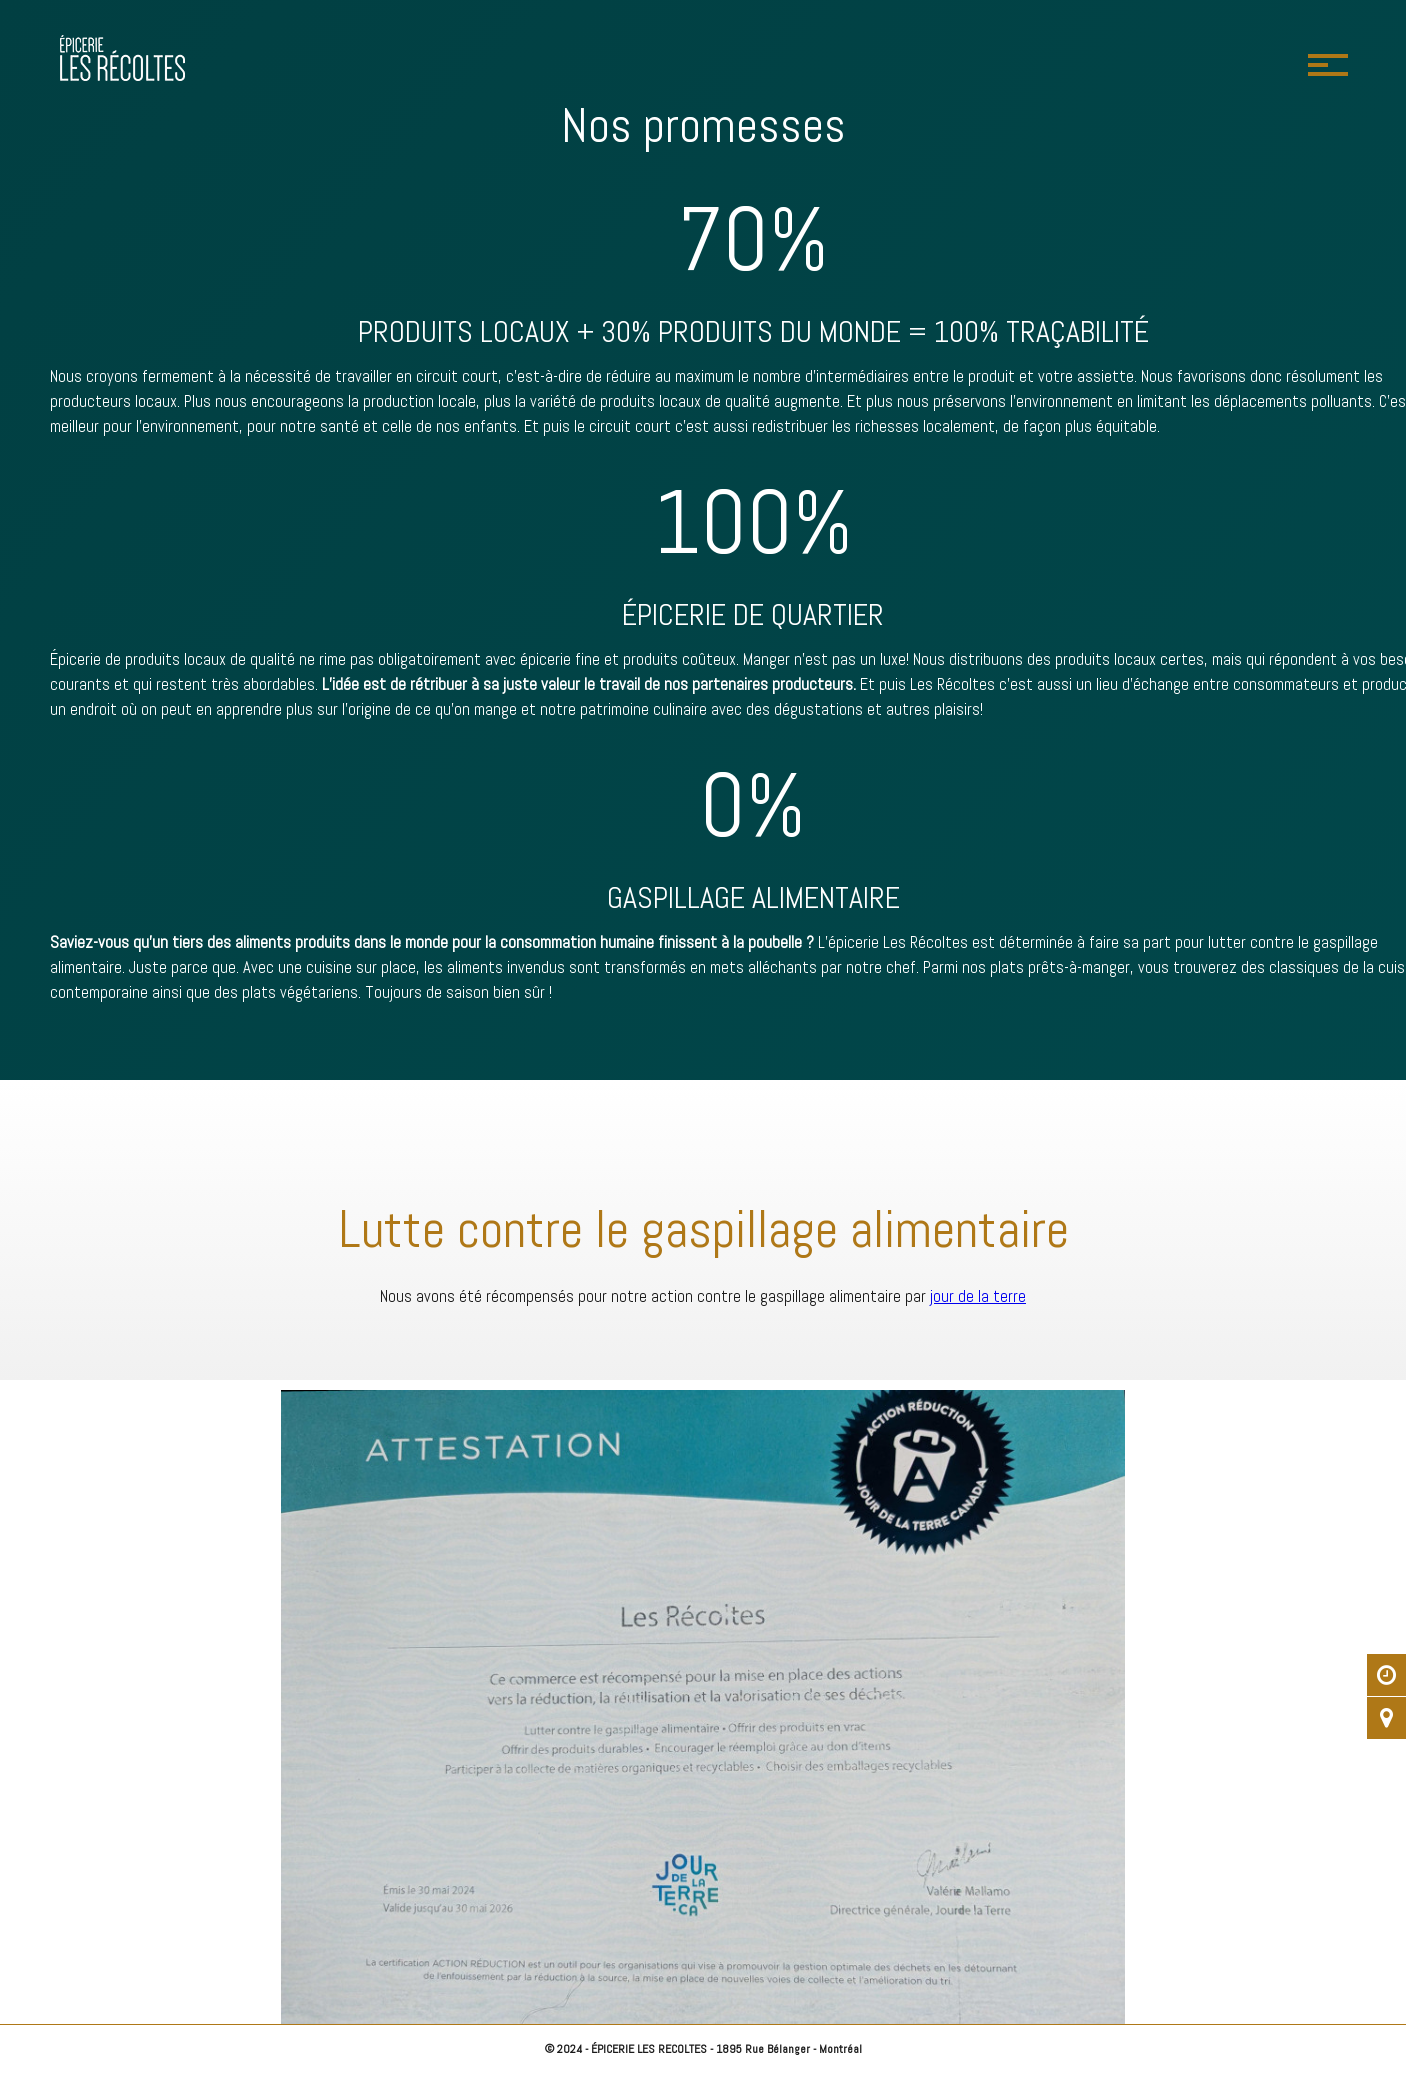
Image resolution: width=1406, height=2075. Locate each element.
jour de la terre (978, 1296)
